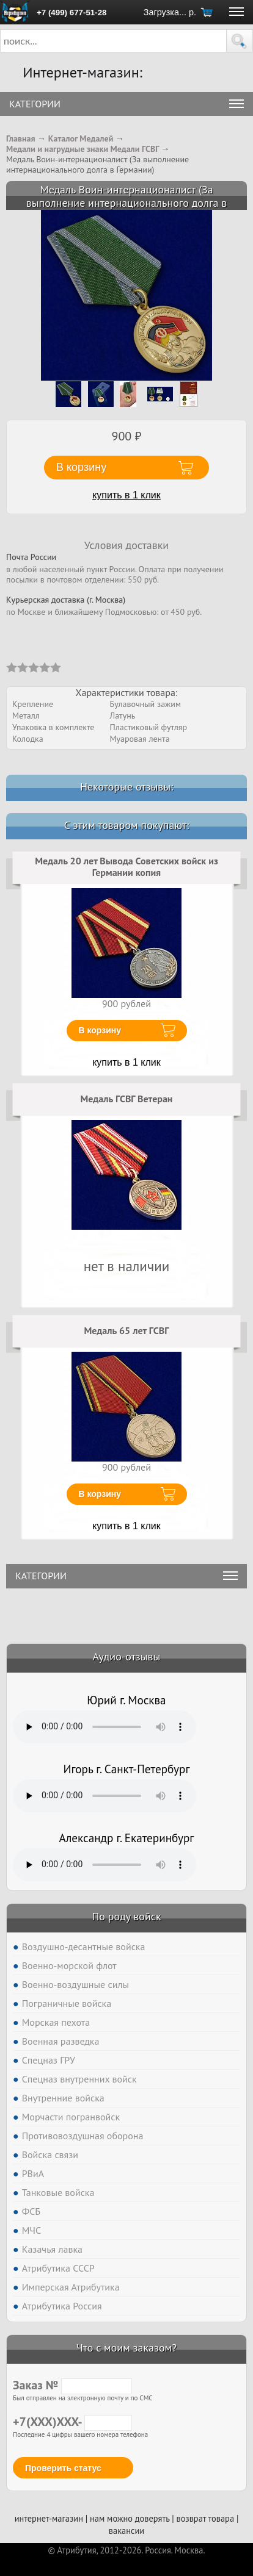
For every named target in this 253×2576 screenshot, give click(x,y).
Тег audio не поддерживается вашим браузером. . (104, 1726)
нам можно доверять (129, 2518)
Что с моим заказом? (126, 2348)
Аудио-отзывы (127, 1656)
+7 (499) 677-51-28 (71, 12)
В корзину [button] (81, 467)
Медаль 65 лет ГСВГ (126, 1330)
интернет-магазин (49, 2518)
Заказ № (72, 2385)
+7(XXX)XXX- (72, 2422)
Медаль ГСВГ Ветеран (127, 1098)
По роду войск (126, 1916)
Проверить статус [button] (63, 2468)
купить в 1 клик (126, 495)
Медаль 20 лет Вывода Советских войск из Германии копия (126, 867)
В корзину (100, 1030)
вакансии (126, 2530)
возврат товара (205, 2518)
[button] (239, 40)
